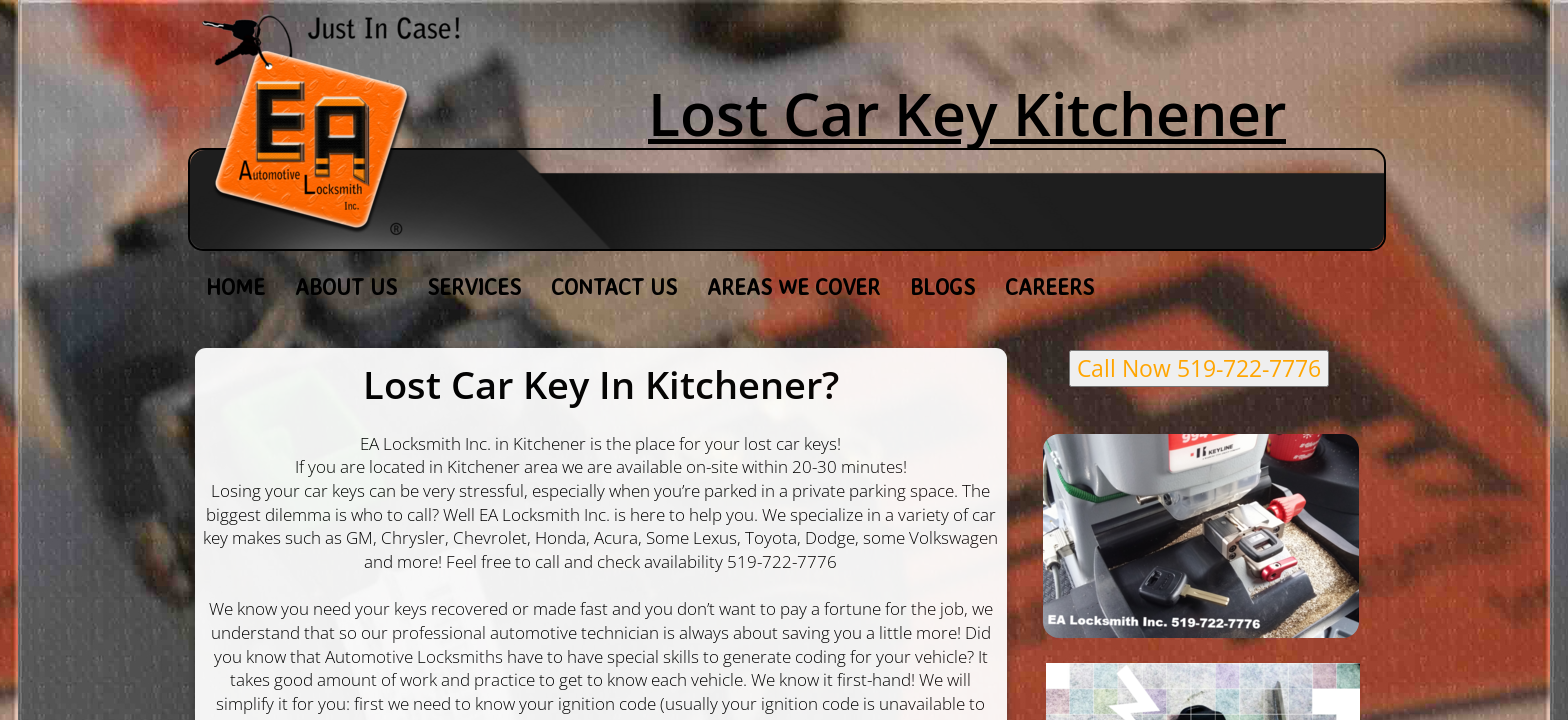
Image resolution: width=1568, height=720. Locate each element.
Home (235, 286)
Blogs (942, 286)
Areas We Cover (793, 286)
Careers (1049, 286)
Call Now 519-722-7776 (1199, 368)
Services (474, 286)
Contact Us (614, 286)
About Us (346, 286)
